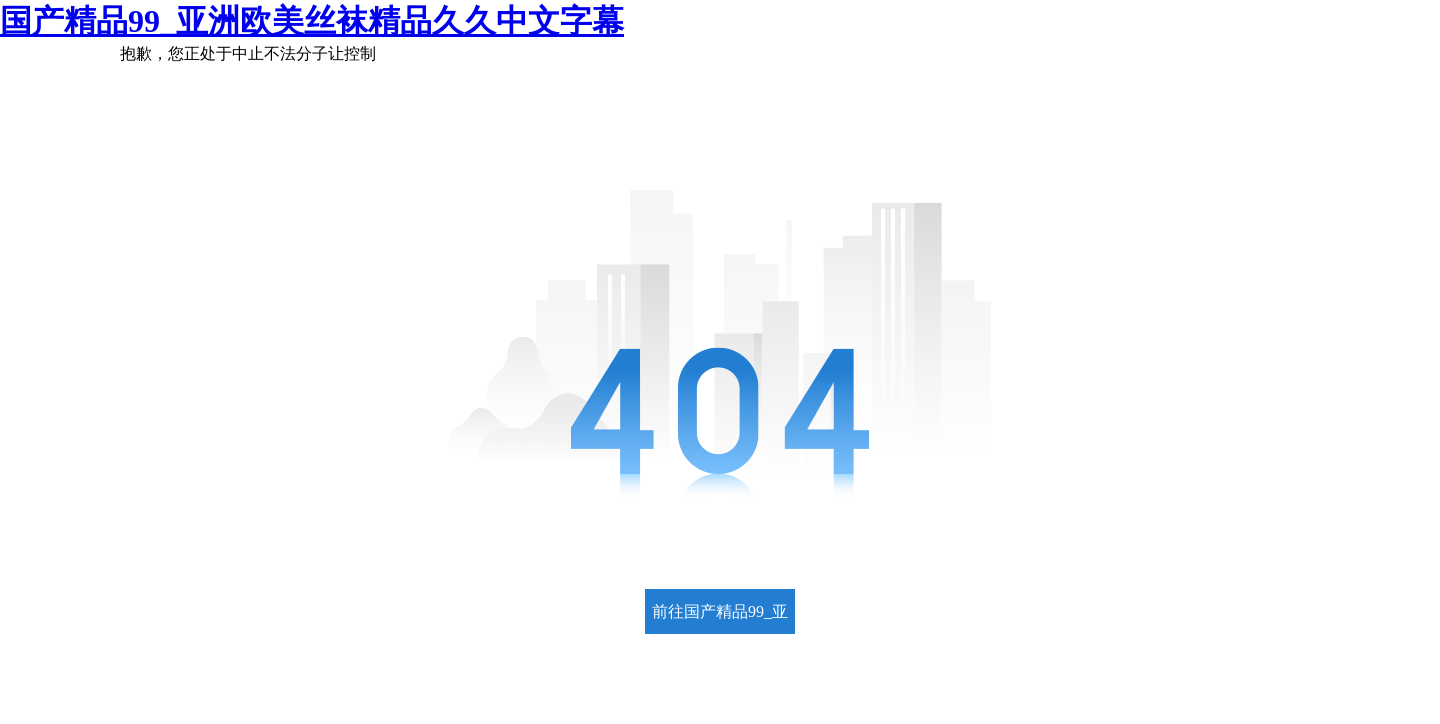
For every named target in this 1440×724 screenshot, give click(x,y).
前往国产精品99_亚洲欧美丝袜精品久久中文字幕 (720, 618)
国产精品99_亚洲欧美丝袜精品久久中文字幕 (312, 21)
